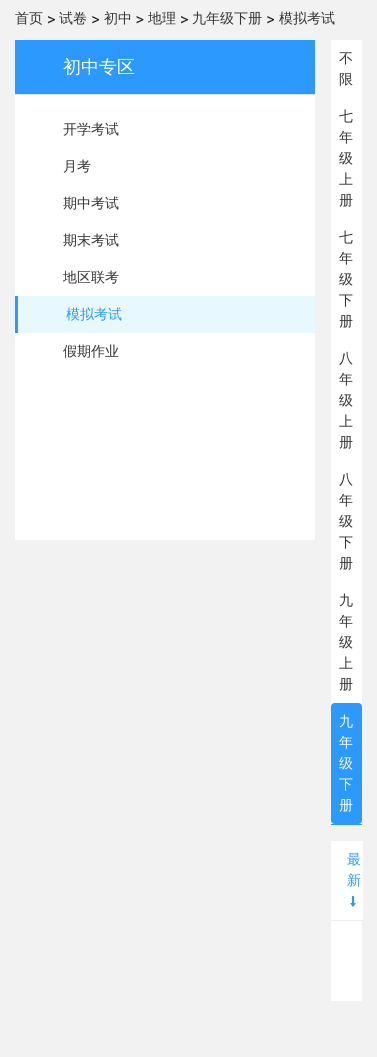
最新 (354, 879)
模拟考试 (307, 18)
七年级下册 (346, 279)
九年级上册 (346, 642)
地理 (162, 18)
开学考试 (91, 129)
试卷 (73, 18)
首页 (29, 18)
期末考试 (91, 240)
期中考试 (91, 203)
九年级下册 (227, 18)
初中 (118, 18)
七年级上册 (346, 158)
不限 (346, 68)
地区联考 (91, 277)
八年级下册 (346, 521)
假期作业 (91, 351)
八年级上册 (346, 400)
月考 (77, 166)
